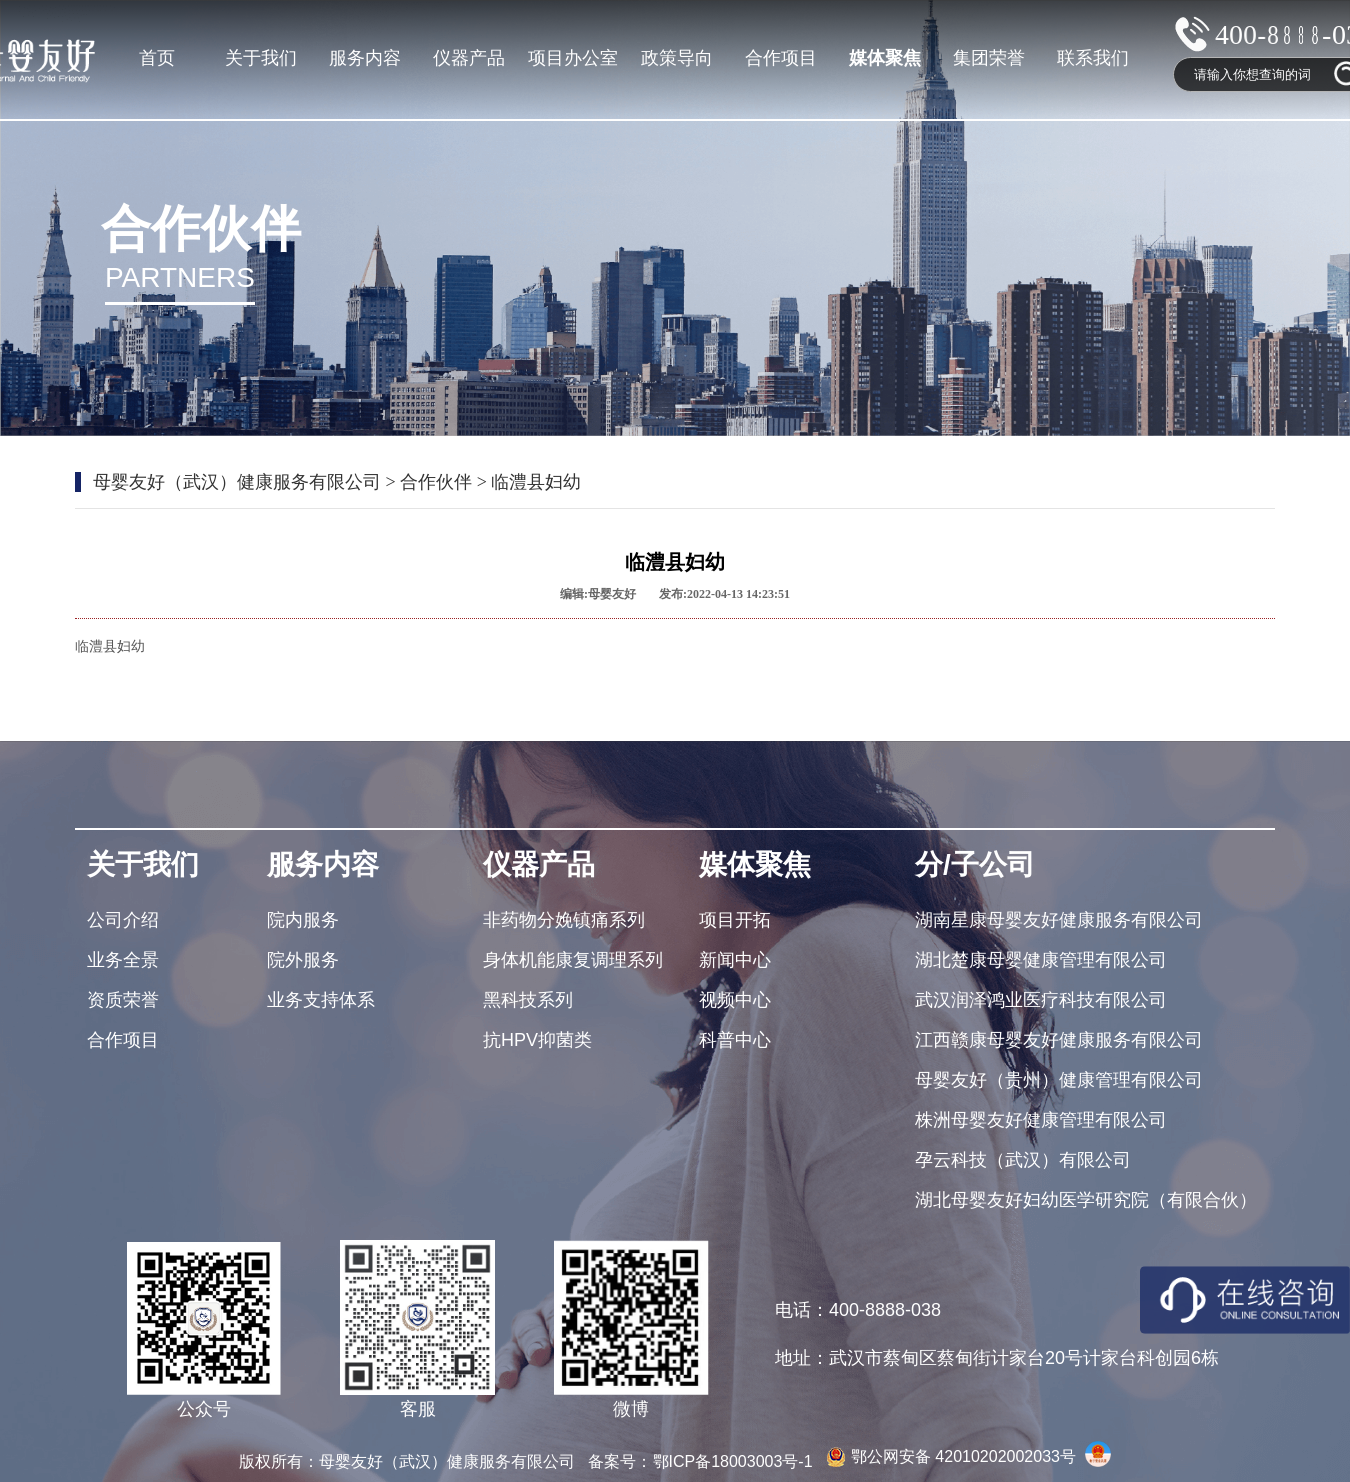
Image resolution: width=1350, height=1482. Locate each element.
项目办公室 (573, 58)
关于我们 (261, 58)
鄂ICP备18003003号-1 (735, 1461)
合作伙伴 (436, 482)
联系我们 (1093, 58)
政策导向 (677, 58)
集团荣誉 (989, 58)
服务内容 (365, 58)
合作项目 (781, 58)
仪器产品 (469, 58)
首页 (157, 58)
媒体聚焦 (885, 58)
